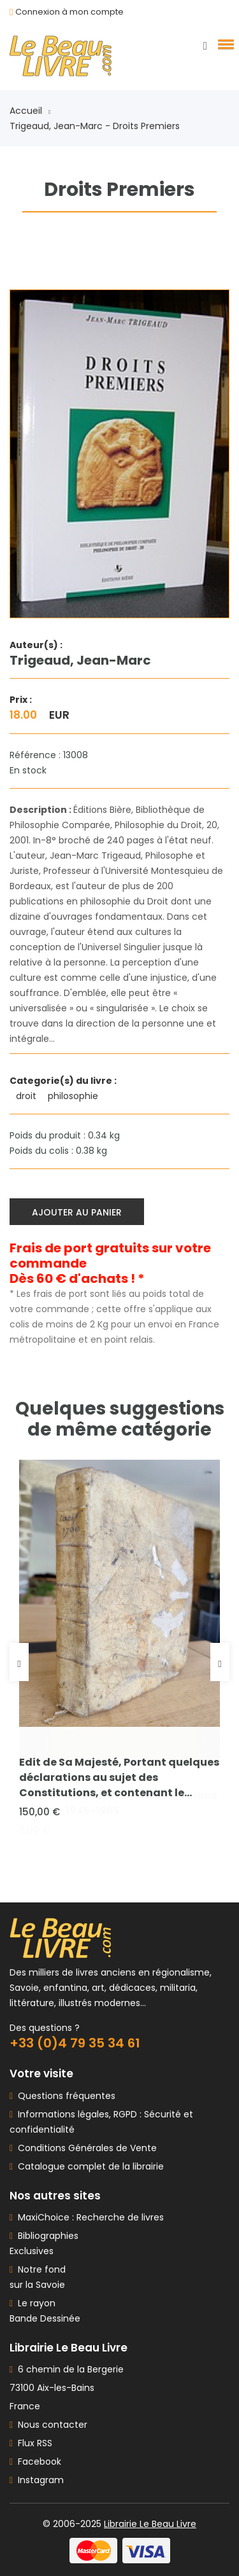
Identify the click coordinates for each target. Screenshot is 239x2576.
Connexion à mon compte (69, 12)
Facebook (35, 2461)
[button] (223, 43)
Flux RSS (31, 2443)
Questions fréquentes (64, 2095)
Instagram (37, 2480)
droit (27, 1096)
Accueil (30, 110)
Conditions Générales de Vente (85, 2148)
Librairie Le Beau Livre (150, 2523)
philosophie (74, 1096)
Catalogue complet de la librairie (88, 2166)
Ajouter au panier (77, 1212)
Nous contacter (48, 2424)
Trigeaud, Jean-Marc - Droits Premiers (95, 126)
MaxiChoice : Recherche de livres (88, 2217)
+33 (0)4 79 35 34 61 (75, 2043)
